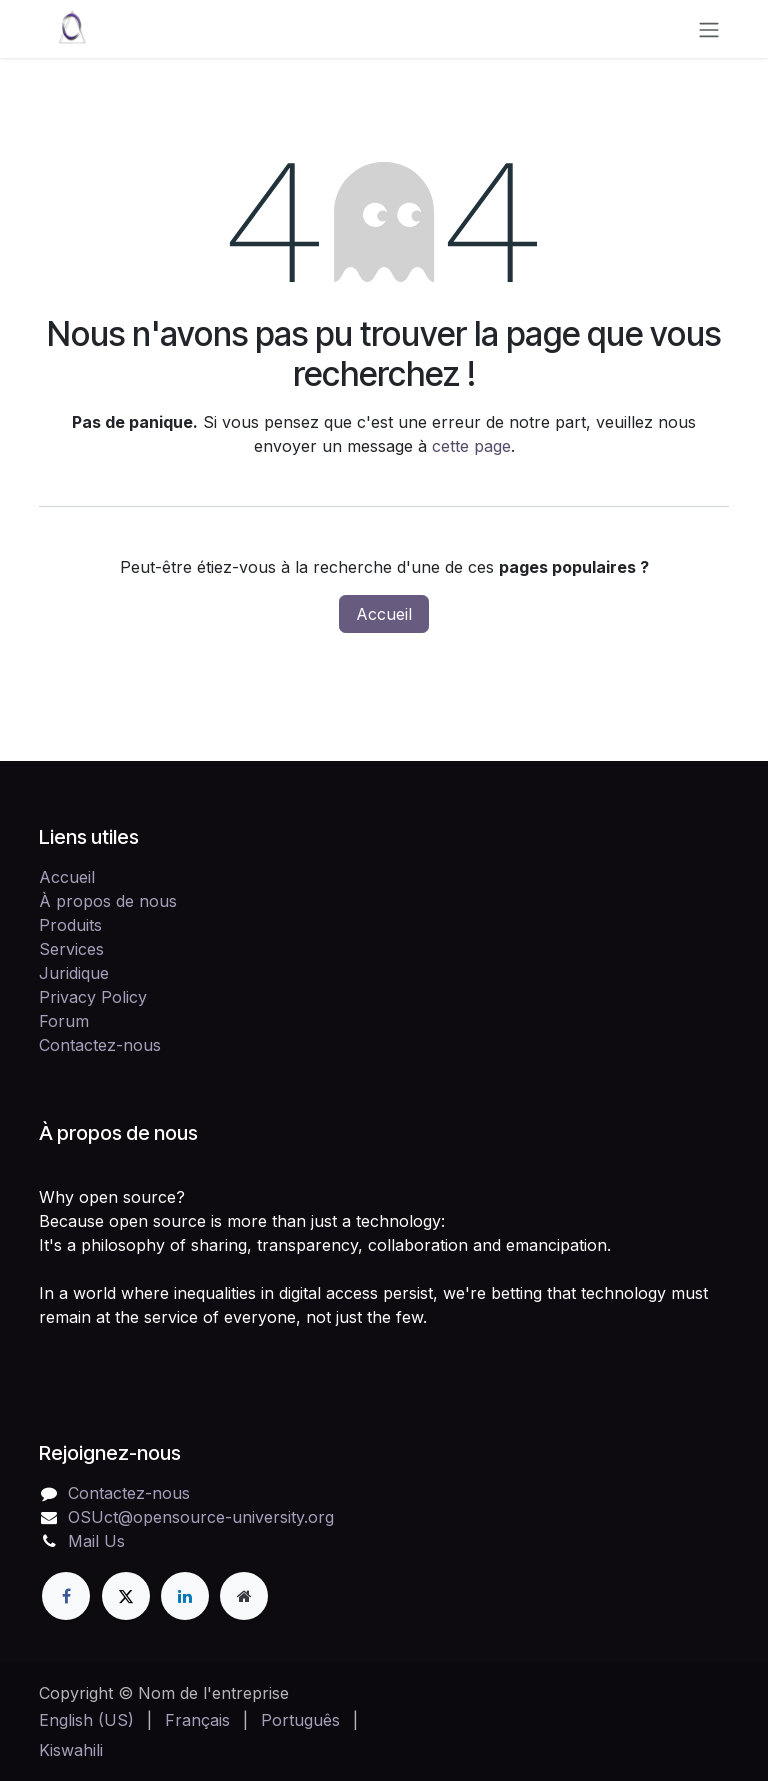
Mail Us (96, 1541)
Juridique (74, 973)
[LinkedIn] (185, 1596)
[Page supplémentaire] (244, 1596)
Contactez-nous (100, 1045)
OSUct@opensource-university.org (201, 1517)
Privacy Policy (93, 997)
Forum (64, 1021)
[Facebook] (66, 1596)
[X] (126, 1596)
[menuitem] (86, 1720)
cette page (471, 446)
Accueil (384, 614)
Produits (70, 925)
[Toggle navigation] (709, 29)
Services (71, 949)
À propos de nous (108, 901)
